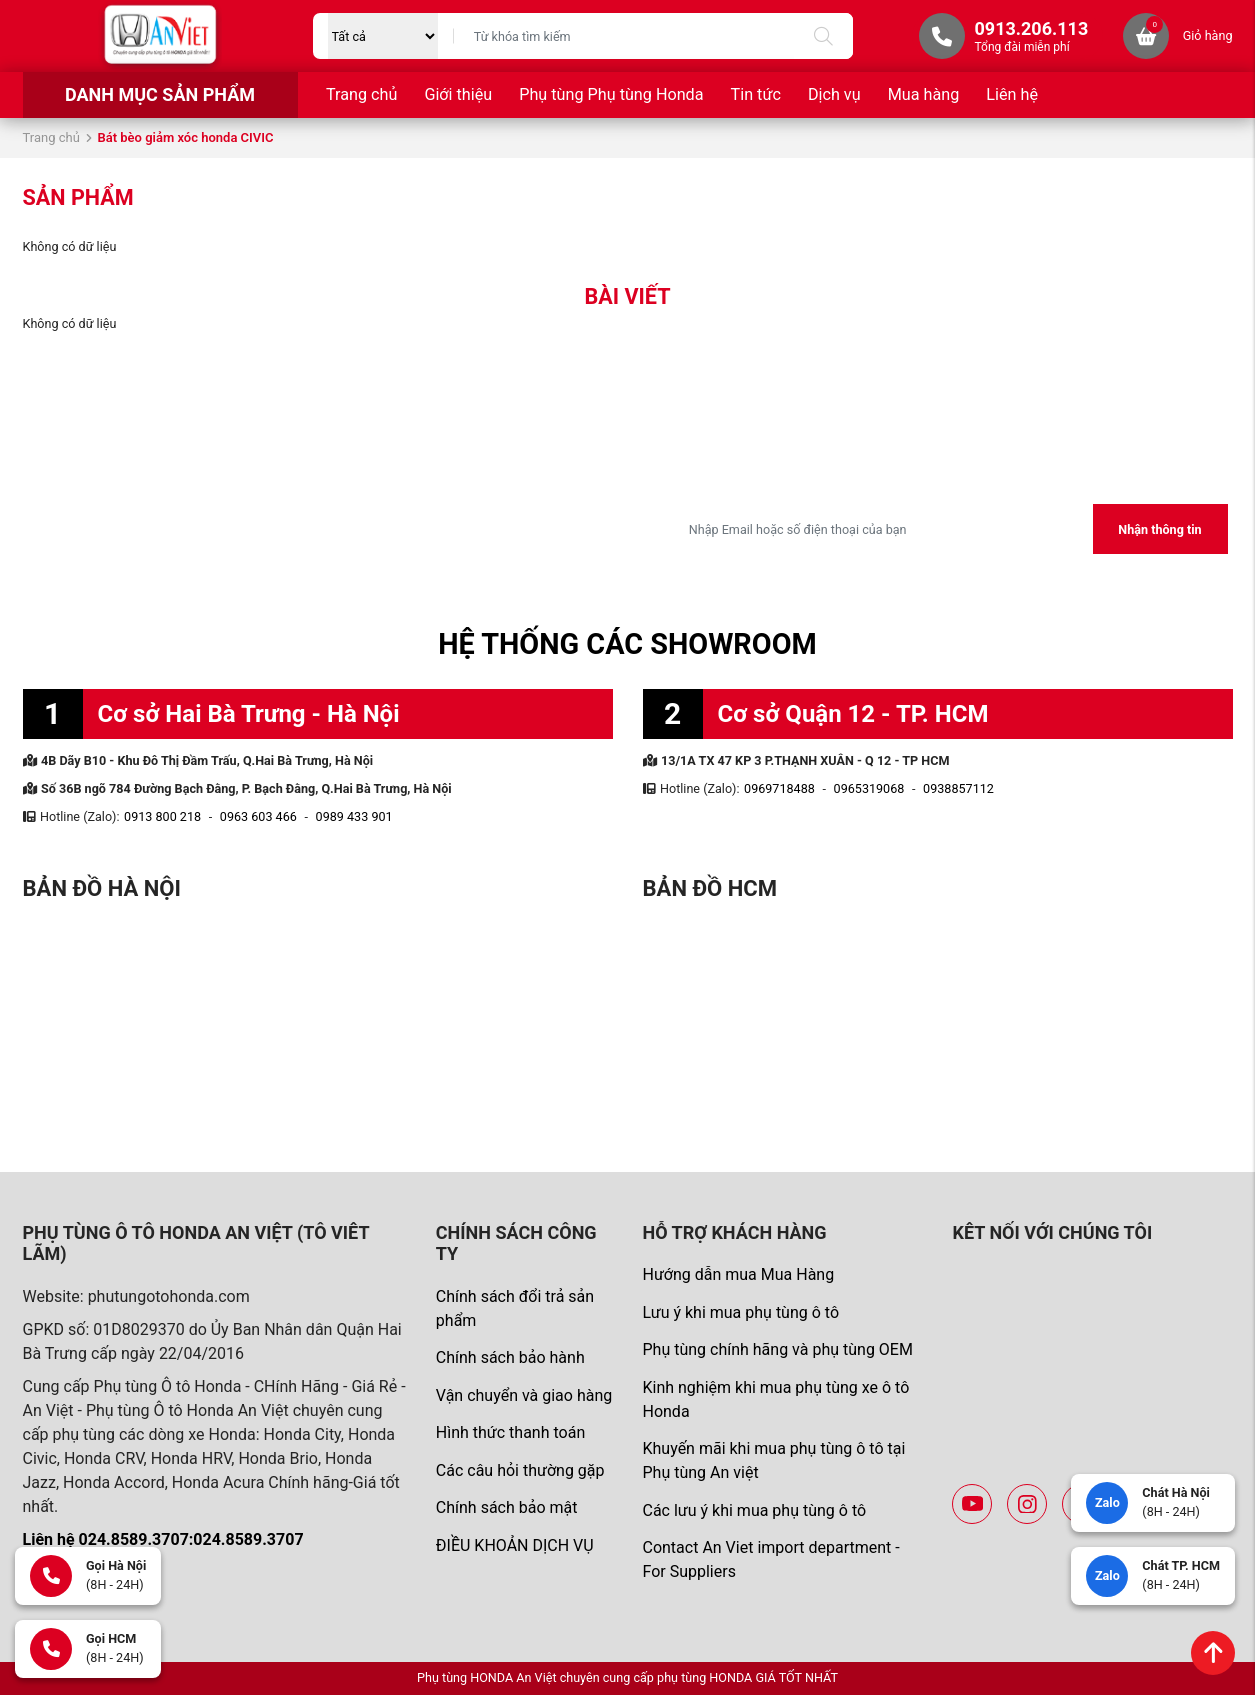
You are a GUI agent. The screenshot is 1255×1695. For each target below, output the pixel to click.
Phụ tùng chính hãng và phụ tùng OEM (777, 1349)
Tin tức (756, 94)
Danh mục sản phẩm (160, 94)
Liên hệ (1012, 94)
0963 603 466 (258, 816)
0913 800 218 (162, 816)
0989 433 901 (354, 816)
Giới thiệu (458, 94)
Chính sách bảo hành (510, 1357)
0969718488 (779, 788)
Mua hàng (924, 94)
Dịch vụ (834, 94)
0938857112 (958, 788)
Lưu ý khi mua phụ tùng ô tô (740, 1312)
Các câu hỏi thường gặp (520, 1470)
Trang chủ (361, 94)
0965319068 (869, 788)
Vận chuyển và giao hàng (524, 1395)
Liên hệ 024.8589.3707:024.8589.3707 (163, 1539)
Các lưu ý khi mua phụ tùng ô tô (754, 1510)
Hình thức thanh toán (510, 1432)
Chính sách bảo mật (507, 1507)
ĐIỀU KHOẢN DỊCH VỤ (515, 1545)
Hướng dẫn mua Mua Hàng (738, 1274)
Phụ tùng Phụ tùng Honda (611, 94)
